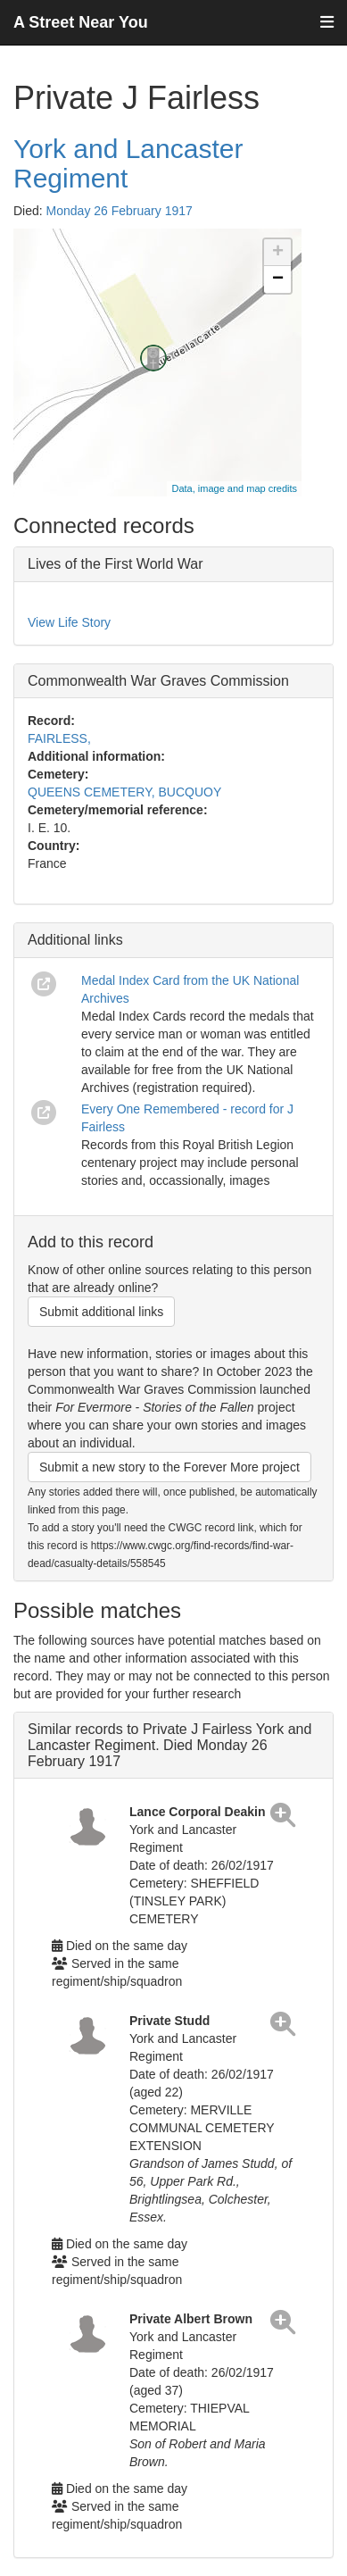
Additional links (75, 939)
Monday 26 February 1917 (119, 211)
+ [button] (278, 252)
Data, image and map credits (234, 488)
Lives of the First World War (115, 563)
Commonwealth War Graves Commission (158, 680)
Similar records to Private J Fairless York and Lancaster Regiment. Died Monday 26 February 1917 (169, 1745)
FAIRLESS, (59, 738)
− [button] (278, 279)
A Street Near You (80, 22)
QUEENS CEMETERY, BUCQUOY (124, 792)
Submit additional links (101, 1312)
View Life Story (69, 622)
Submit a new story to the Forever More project (169, 1467)
